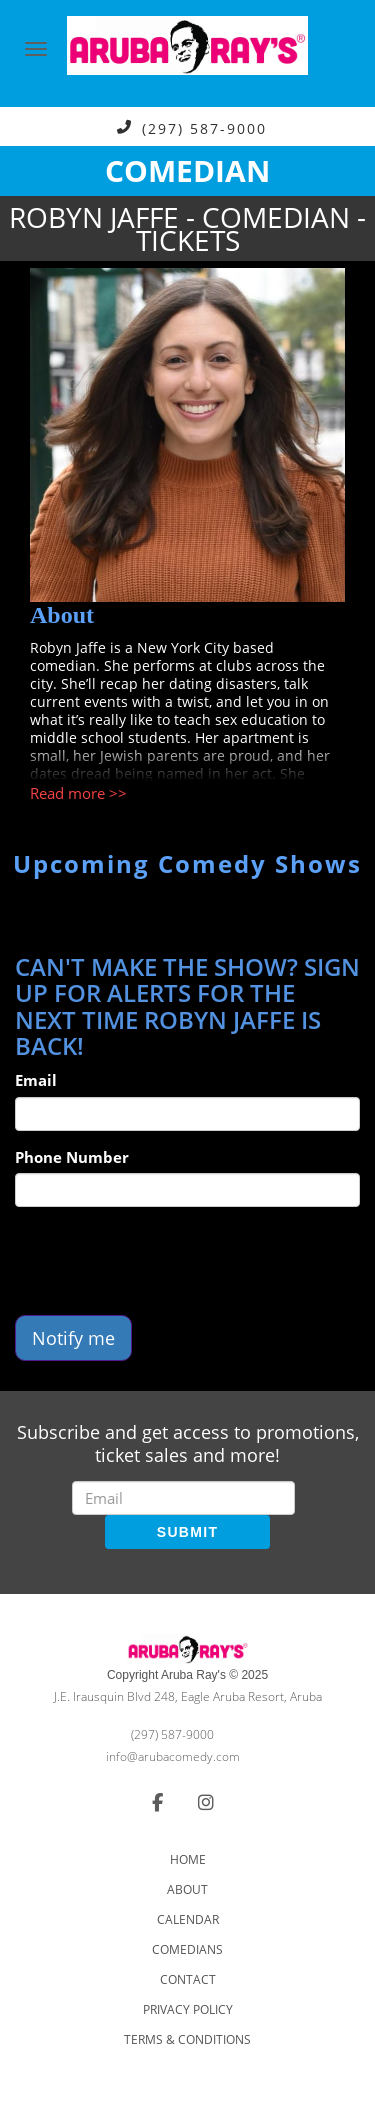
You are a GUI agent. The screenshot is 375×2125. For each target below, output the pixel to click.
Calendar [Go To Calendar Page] (188, 1919)
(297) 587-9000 (204, 127)
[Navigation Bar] (36, 49)
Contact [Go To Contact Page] (188, 1979)
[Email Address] (183, 1498)
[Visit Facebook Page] (157, 1802)
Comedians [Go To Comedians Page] (187, 1949)
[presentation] (167, 1261)
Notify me (73, 1338)
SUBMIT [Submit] (187, 1532)
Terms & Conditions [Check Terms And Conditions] (187, 2039)
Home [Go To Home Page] (188, 1859)
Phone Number (72, 1157)
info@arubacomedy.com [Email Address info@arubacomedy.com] (173, 1756)
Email (36, 1080)
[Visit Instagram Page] (206, 1802)
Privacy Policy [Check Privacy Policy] (188, 2009)
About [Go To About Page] (187, 1889)
